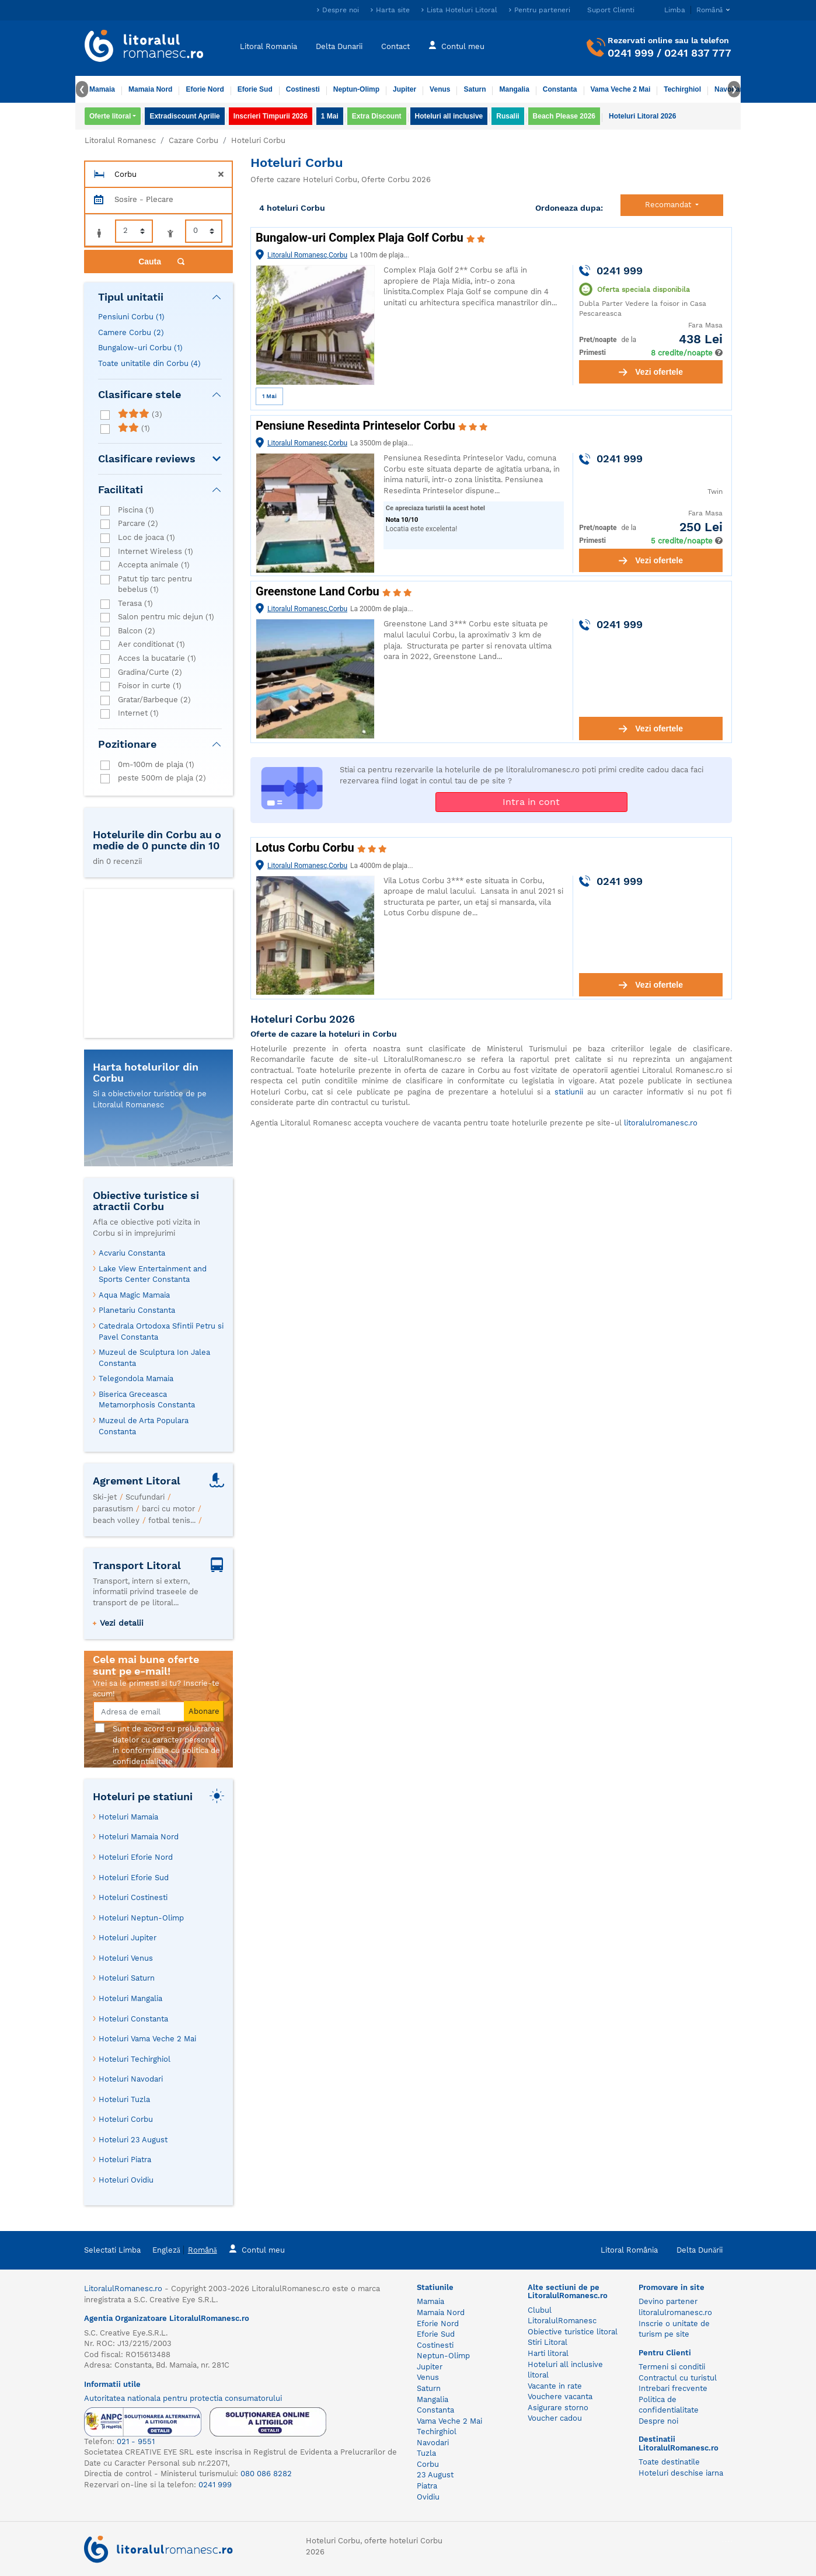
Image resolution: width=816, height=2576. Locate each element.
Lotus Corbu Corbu (306, 848)
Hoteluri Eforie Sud (134, 1877)
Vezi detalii (122, 1622)
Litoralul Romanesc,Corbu (307, 255)
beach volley (116, 1520)
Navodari (433, 2442)
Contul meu (456, 45)
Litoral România (629, 2250)
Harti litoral (548, 2353)
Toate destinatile (669, 2462)
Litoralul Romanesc (120, 140)
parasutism (113, 1508)
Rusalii (507, 116)
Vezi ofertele (651, 372)
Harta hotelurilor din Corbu (145, 1073)
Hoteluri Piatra (125, 2159)
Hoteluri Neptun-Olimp (141, 1917)
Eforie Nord (205, 89)
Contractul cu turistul (678, 2377)
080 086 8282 (266, 2473)
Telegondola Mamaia (136, 1378)
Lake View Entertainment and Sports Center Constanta (153, 1274)
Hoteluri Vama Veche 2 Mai (147, 2038)
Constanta (560, 89)
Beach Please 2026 (564, 116)
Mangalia (514, 89)
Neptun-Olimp (356, 89)
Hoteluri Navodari (131, 2079)
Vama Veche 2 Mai (621, 89)
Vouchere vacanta (560, 2396)
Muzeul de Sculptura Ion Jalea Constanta (154, 1358)
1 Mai (330, 116)
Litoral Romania (268, 46)
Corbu (428, 2464)
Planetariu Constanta (137, 1310)
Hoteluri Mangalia (130, 1998)
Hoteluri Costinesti (133, 1897)
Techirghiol (682, 89)
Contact (395, 46)
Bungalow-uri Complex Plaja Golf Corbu (361, 238)
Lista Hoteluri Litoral (462, 10)
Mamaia (102, 89)
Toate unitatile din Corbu (149, 363)
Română (202, 2250)
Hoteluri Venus (126, 1958)
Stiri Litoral (547, 2342)
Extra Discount (377, 116)
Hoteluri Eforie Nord (136, 1857)
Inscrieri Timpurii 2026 (270, 116)
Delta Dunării (699, 2250)
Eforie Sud (255, 89)
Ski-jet (105, 1497)
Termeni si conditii (672, 2366)
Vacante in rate (555, 2386)
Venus (440, 89)
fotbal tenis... (172, 1520)
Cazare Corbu (193, 140)
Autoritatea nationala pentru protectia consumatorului (183, 2398)
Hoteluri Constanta (133, 2018)
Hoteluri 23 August (133, 2139)
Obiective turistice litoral (573, 2331)
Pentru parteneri (542, 10)
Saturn (474, 89)
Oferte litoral (110, 116)
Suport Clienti (610, 10)
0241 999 (631, 53)
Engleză (166, 2250)
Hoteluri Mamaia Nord (139, 1836)
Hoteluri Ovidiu (126, 2180)
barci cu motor (168, 1508)
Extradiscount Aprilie (184, 116)
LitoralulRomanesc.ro (123, 2288)
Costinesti (303, 89)
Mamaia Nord (150, 89)
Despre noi (340, 10)
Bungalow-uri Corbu (140, 347)
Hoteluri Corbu (126, 2119)
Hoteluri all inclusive (449, 116)
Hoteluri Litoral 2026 (642, 116)
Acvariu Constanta (132, 1253)
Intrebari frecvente (673, 2388)
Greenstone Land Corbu (319, 591)
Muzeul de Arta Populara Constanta (144, 1426)
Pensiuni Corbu (131, 316)
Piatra (427, 2485)
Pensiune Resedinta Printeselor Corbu (357, 426)
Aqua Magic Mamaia (134, 1295)
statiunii (569, 1091)
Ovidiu (428, 2497)
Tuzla (426, 2453)
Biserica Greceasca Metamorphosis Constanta (147, 1400)
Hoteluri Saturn (127, 1978)
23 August (435, 2474)
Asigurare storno (558, 2407)
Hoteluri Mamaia (128, 1816)
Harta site (393, 10)
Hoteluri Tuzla (124, 2099)
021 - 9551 (136, 2441)
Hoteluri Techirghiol (134, 2059)
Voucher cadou (555, 2418)
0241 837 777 (697, 53)
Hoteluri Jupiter (127, 1937)
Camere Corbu (131, 332)
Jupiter (404, 89)
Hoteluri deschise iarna (681, 2473)
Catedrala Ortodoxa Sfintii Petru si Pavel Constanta (161, 1331)
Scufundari (145, 1497)
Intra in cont (531, 801)
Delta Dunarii (339, 46)
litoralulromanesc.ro (661, 1122)
